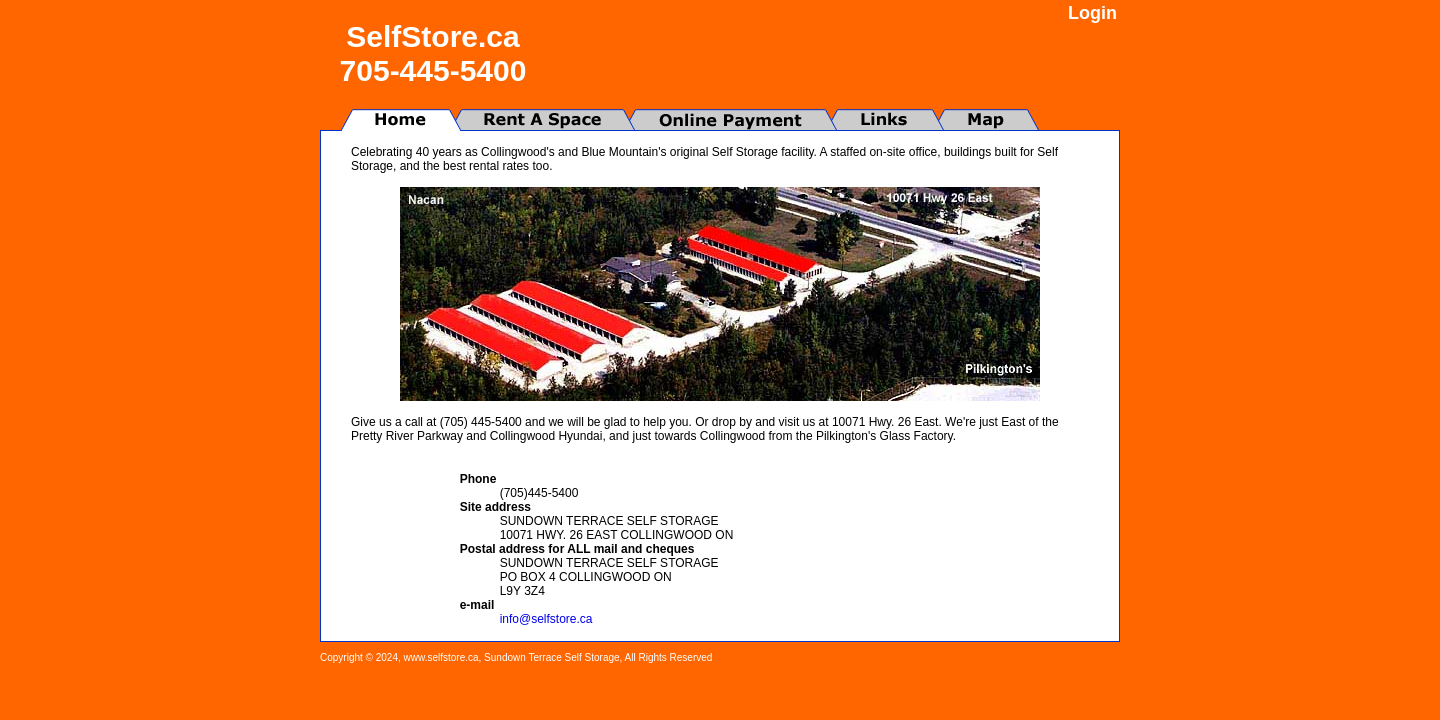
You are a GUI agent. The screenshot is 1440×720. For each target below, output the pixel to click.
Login (1092, 13)
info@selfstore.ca (546, 619)
